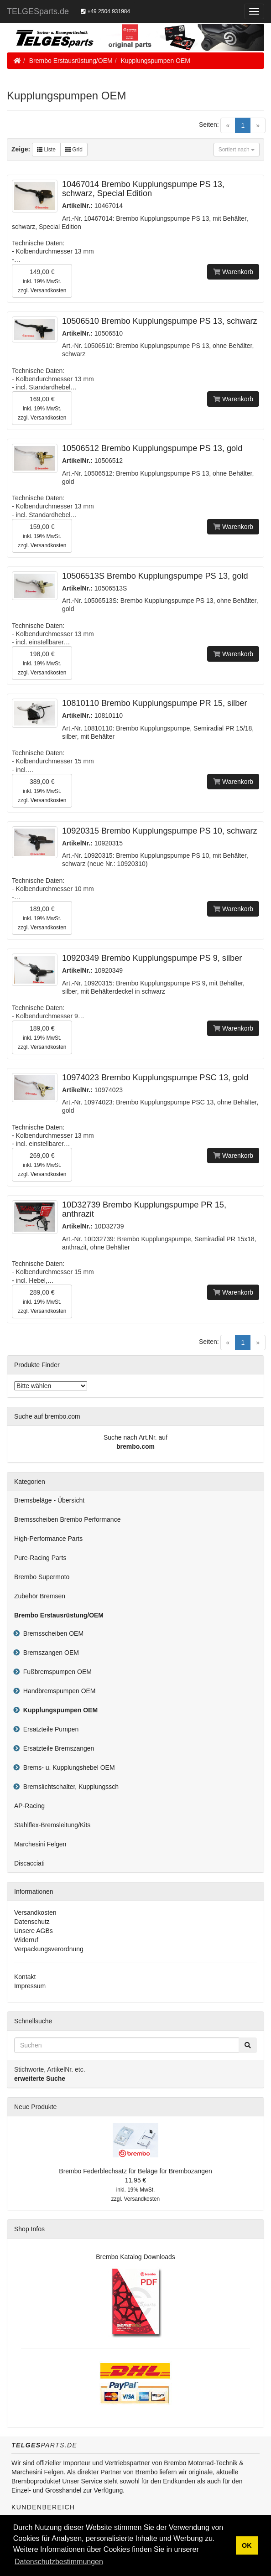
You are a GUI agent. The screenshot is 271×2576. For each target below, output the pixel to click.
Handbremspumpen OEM (58, 1691)
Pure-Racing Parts (40, 1557)
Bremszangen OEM (49, 1652)
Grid (74, 149)
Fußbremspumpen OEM (56, 1671)
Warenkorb (233, 271)
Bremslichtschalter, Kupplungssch (69, 1786)
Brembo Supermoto (41, 1577)
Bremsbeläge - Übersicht (49, 1500)
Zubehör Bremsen (39, 1596)
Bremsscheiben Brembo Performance (67, 1519)
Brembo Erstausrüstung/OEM (71, 60)
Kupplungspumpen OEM (155, 60)
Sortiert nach (237, 149)
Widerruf (26, 1940)
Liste (46, 149)
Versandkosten (49, 290)
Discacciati (29, 1863)
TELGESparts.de (38, 11)
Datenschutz (32, 1921)
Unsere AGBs (33, 1930)
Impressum (30, 1986)
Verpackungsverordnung (48, 1949)
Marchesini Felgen (40, 1844)
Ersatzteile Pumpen (49, 1729)
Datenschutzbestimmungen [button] (59, 2562)
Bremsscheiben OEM (51, 1633)
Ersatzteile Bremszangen (57, 1748)
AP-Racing (29, 1805)
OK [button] (247, 2545)
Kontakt (25, 1976)
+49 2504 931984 (105, 11)
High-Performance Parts (48, 1538)
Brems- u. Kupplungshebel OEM (67, 1767)
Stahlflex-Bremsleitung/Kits (52, 1825)
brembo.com (135, 1446)
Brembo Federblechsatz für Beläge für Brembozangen (135, 2171)
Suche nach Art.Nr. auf (135, 1437)
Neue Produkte (35, 2106)
